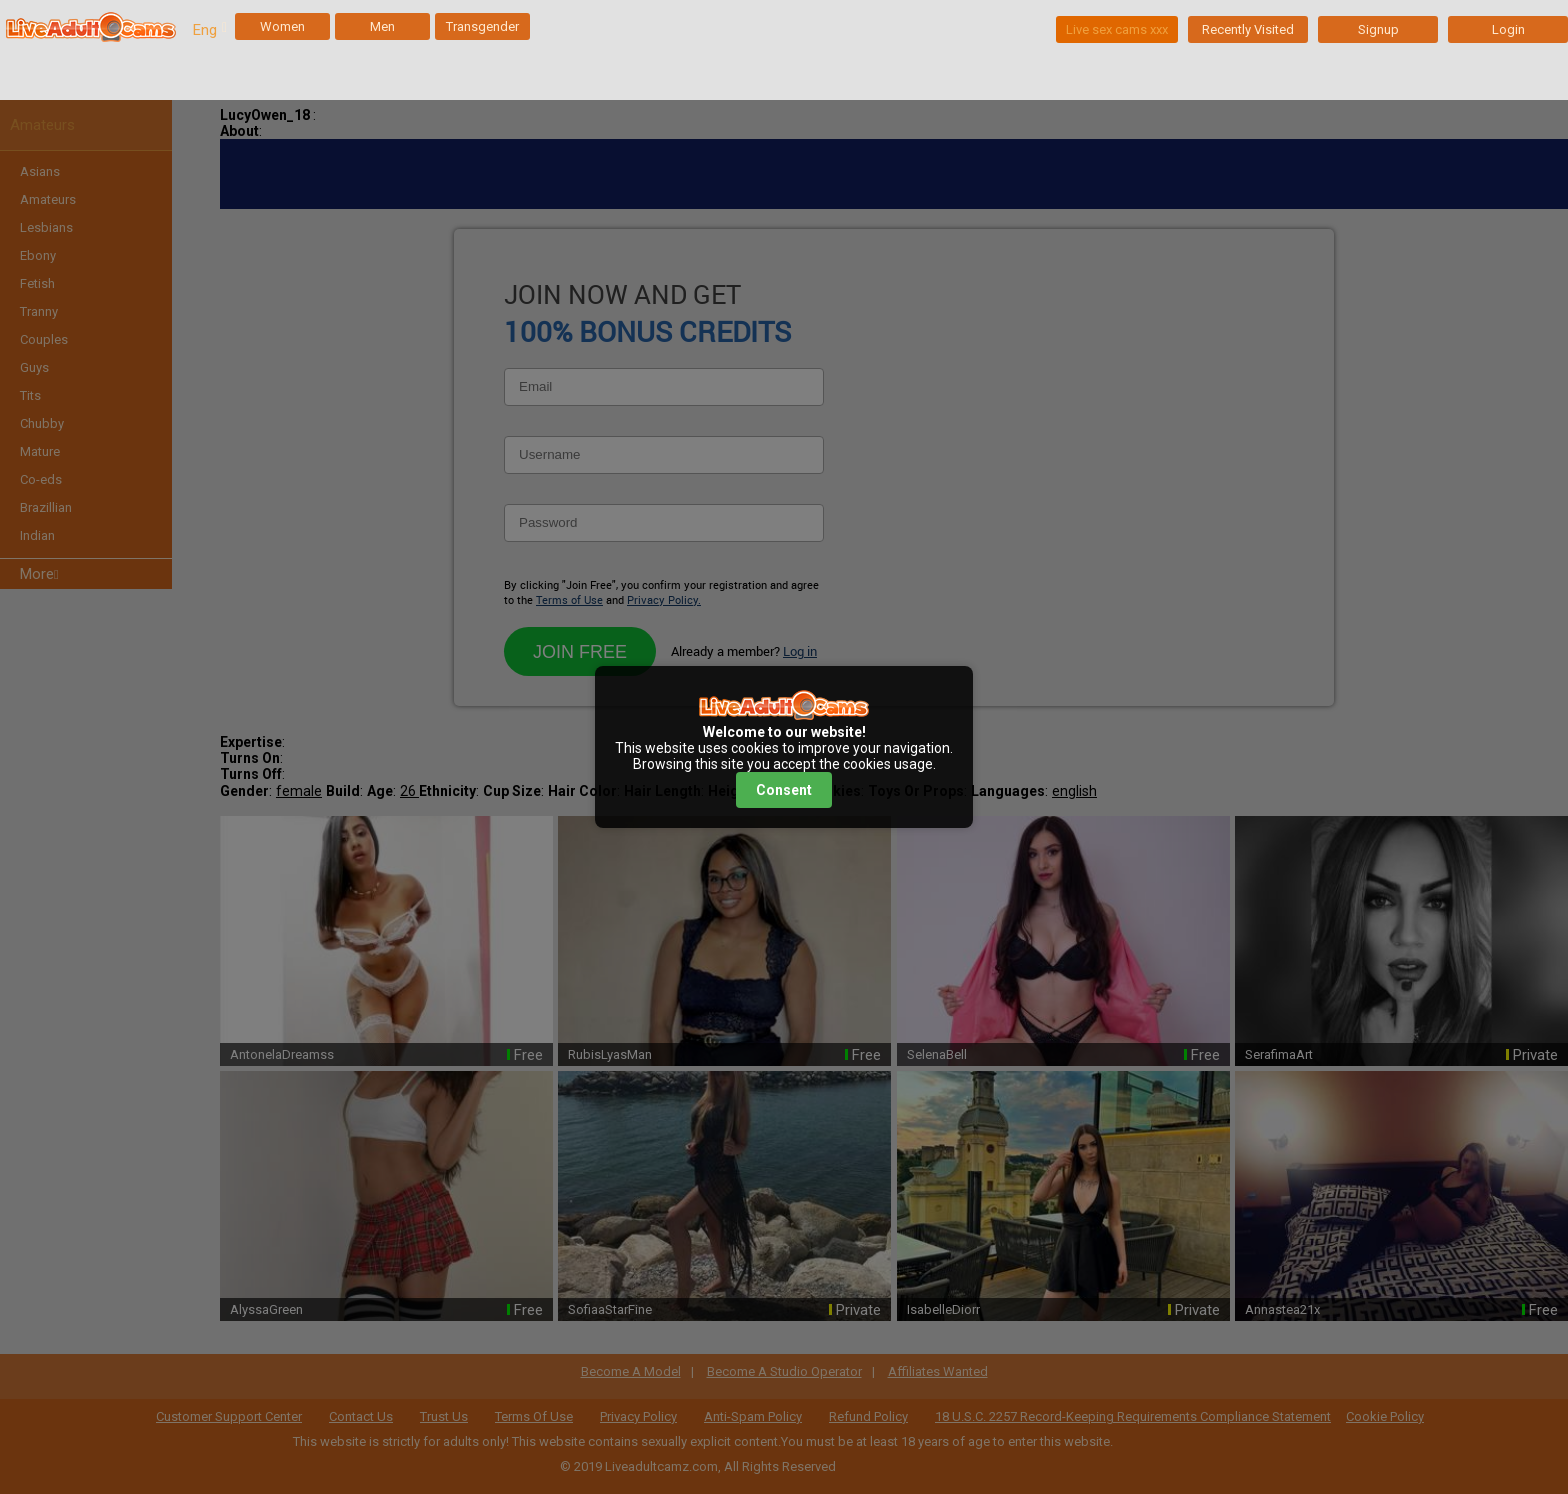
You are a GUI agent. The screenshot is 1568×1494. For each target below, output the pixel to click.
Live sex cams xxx (1117, 29)
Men (382, 26)
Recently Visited (1248, 29)
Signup (1378, 29)
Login (1508, 29)
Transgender (482, 26)
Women (282, 26)
